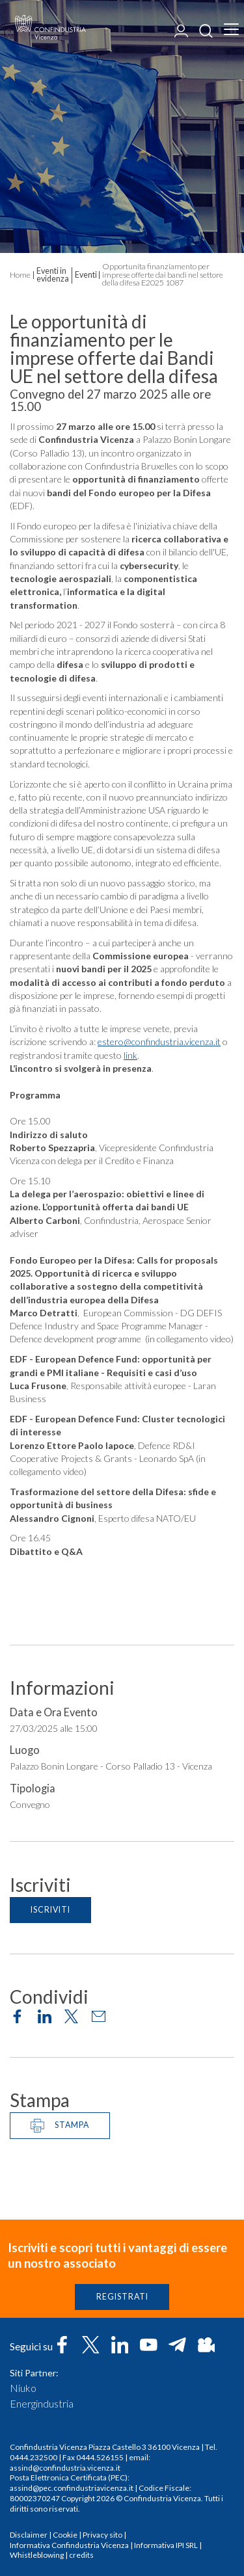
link (130, 1057)
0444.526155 (100, 2457)
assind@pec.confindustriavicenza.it (71, 2488)
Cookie (65, 2535)
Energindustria (42, 2403)
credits (81, 2555)
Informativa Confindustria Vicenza (69, 2545)
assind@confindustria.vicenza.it (65, 2468)
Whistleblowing (37, 2555)
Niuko (23, 2388)
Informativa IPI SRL (166, 2545)
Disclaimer (28, 2535)
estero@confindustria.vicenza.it (159, 1044)
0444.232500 (33, 2457)
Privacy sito (102, 2535)
